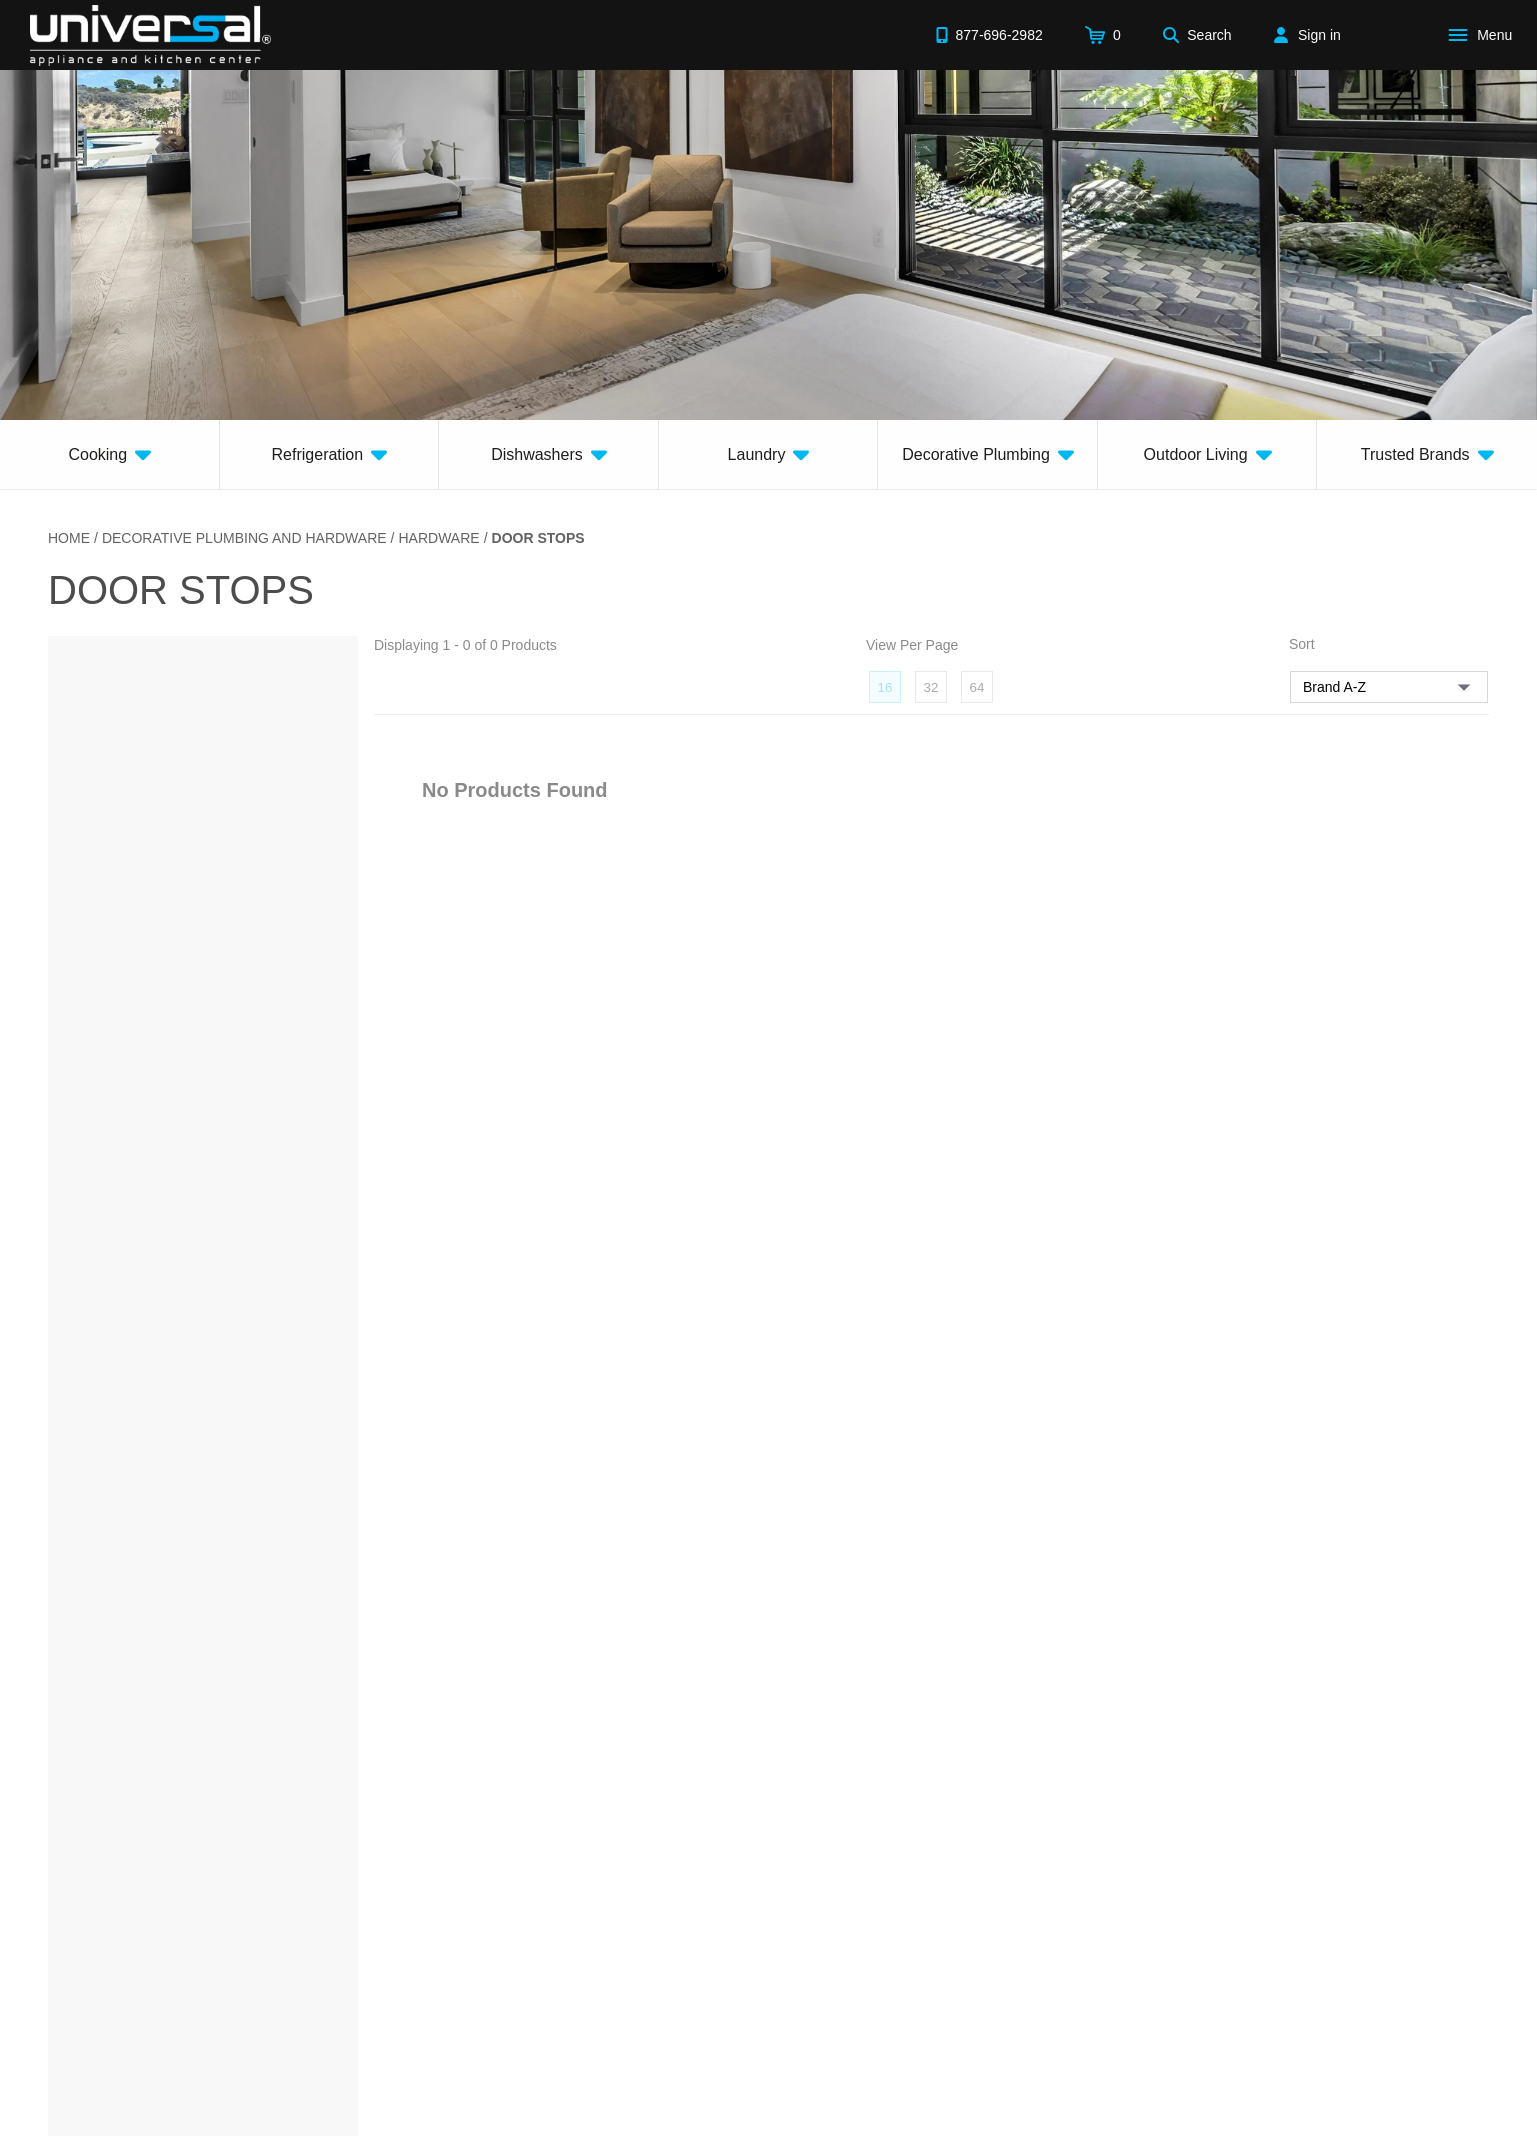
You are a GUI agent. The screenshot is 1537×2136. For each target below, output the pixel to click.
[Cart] (1103, 35)
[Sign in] (1307, 35)
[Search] (1197, 35)
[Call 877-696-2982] (989, 35)
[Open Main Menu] (1484, 35)
